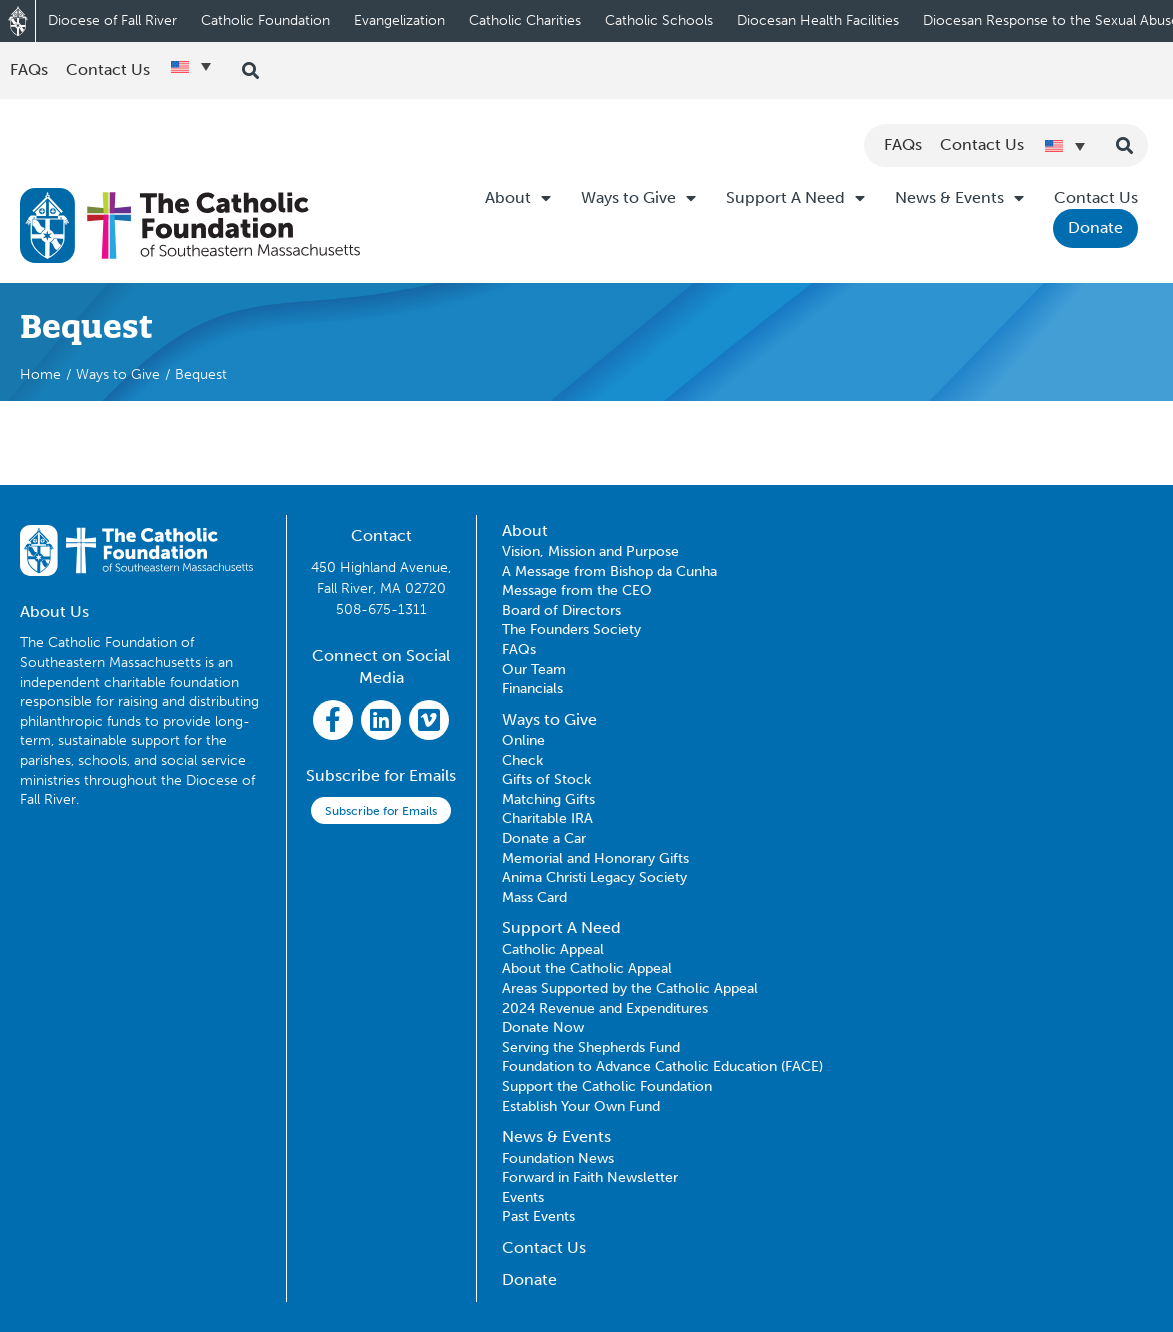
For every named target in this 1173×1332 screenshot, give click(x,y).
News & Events (959, 198)
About (518, 198)
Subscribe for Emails (381, 811)
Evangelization (399, 20)
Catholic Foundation (265, 20)
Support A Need (795, 198)
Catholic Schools (659, 20)
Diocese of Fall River (112, 20)
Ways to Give (638, 198)
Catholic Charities (525, 20)
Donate (1095, 227)
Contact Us (1096, 197)
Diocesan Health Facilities (818, 20)
